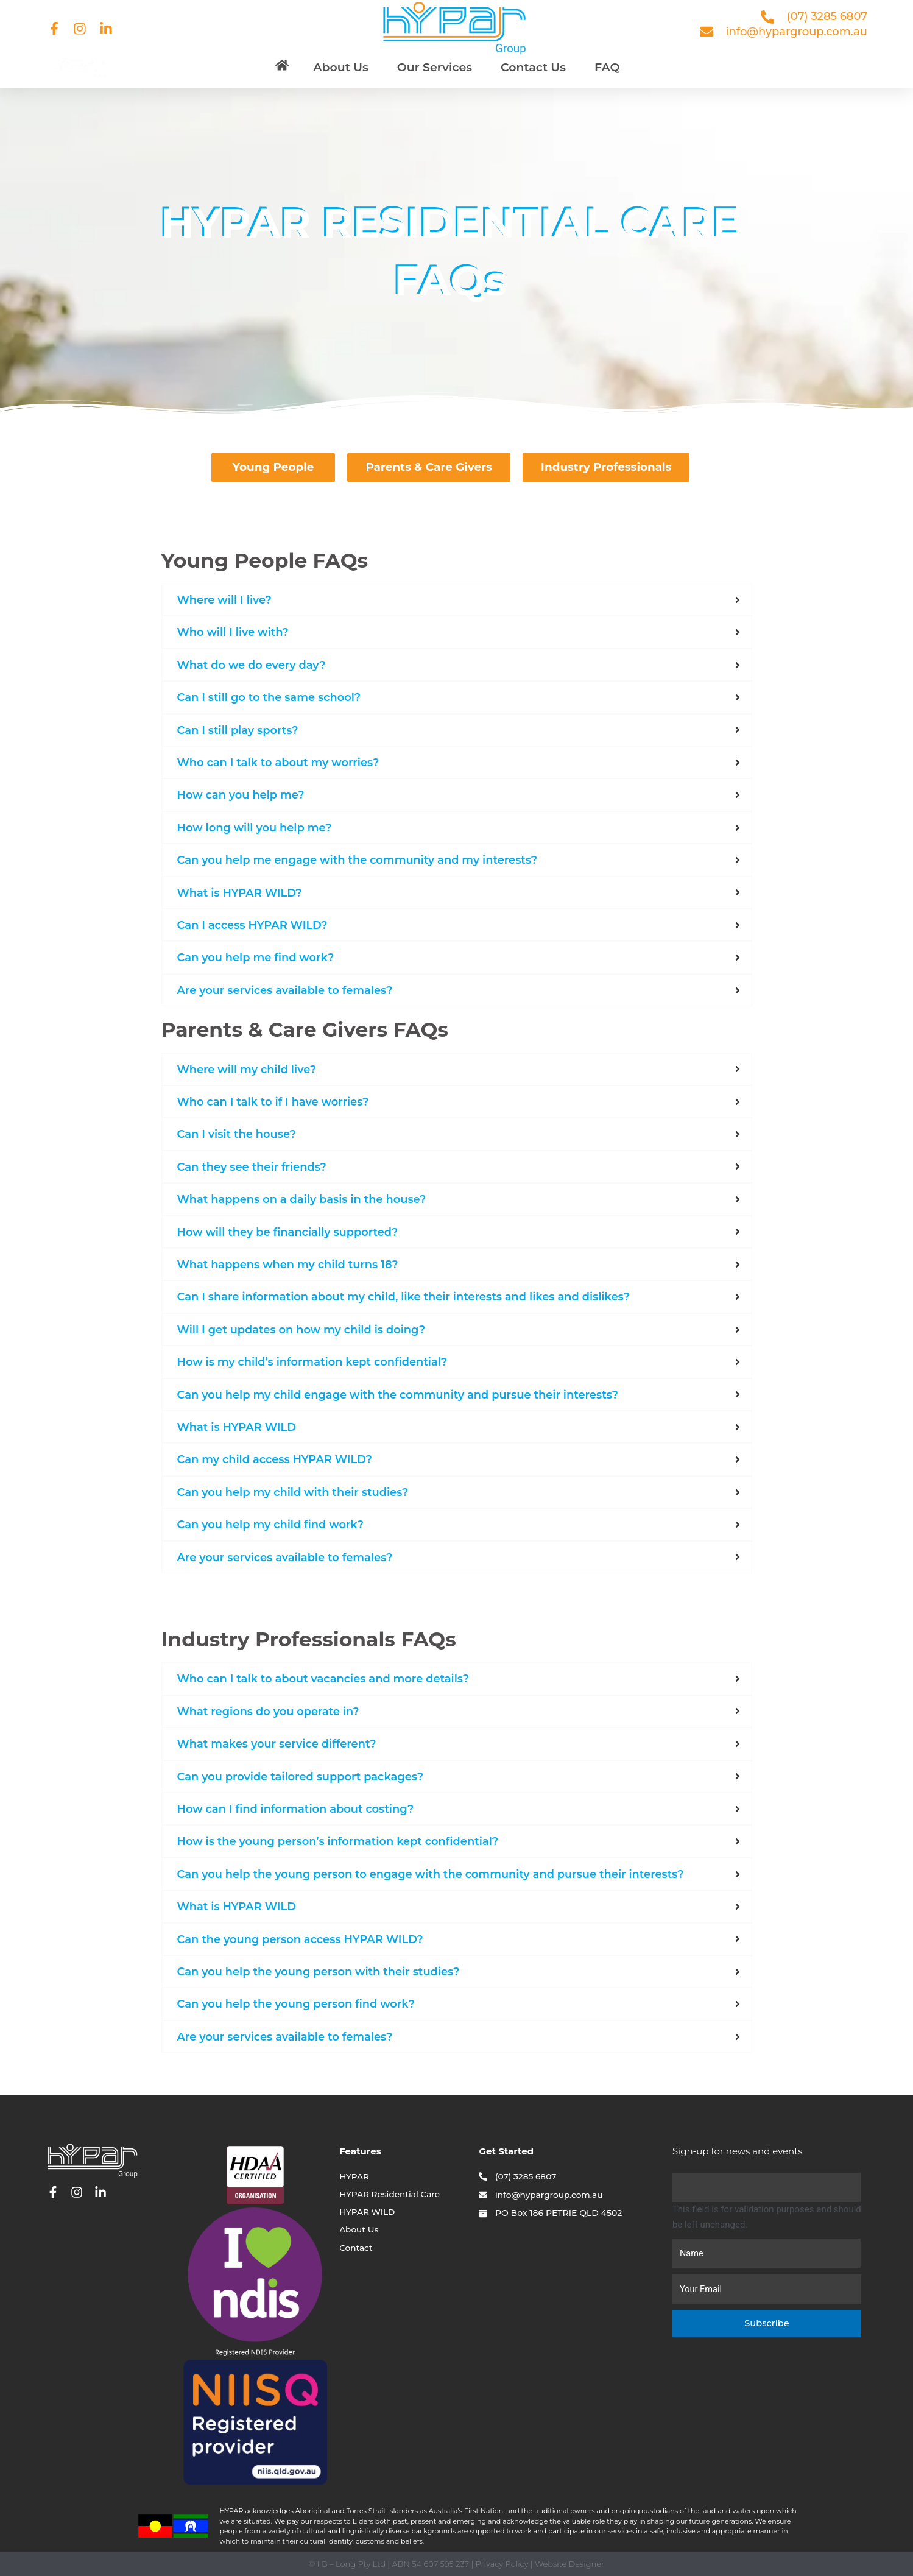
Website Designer (569, 2564)
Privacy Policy (502, 2564)
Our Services (434, 67)
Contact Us (533, 67)
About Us (340, 67)
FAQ (607, 67)
